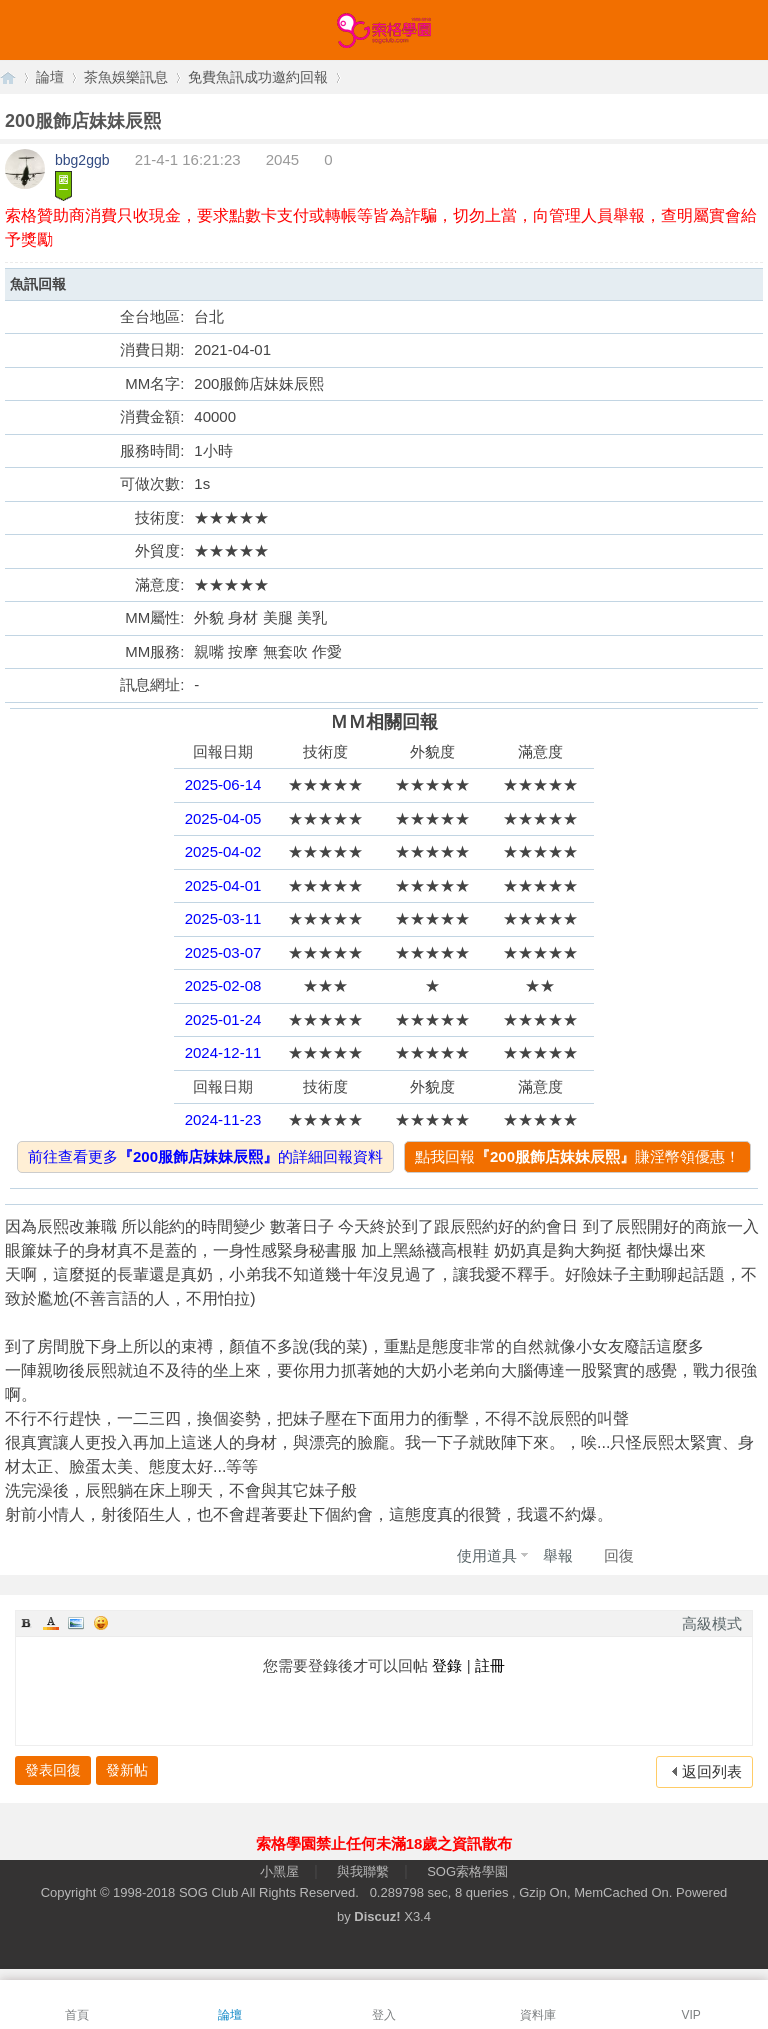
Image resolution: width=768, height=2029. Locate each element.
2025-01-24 (223, 1019)
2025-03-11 (223, 918)
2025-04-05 (223, 818)
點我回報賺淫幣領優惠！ (577, 1156)
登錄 (447, 1665)
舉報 (558, 1555)
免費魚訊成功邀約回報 (258, 77)
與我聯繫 (363, 1871)
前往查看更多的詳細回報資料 (205, 1156)
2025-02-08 (223, 985)
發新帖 (127, 1770)
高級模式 (712, 1623)
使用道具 (487, 1555)
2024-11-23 (223, 1119)
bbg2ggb (82, 160)
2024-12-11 (223, 1052)
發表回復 (53, 1770)
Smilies (101, 1623)
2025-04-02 (223, 851)
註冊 (490, 1665)
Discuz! (377, 1916)
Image (76, 1623)
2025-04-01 (223, 885)
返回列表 (712, 1771)
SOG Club (208, 1892)
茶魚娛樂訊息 (126, 77)
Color (51, 1623)
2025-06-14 (223, 784)
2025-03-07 (223, 952)
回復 (619, 1555)
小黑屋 (279, 1871)
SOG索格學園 (467, 1871)
